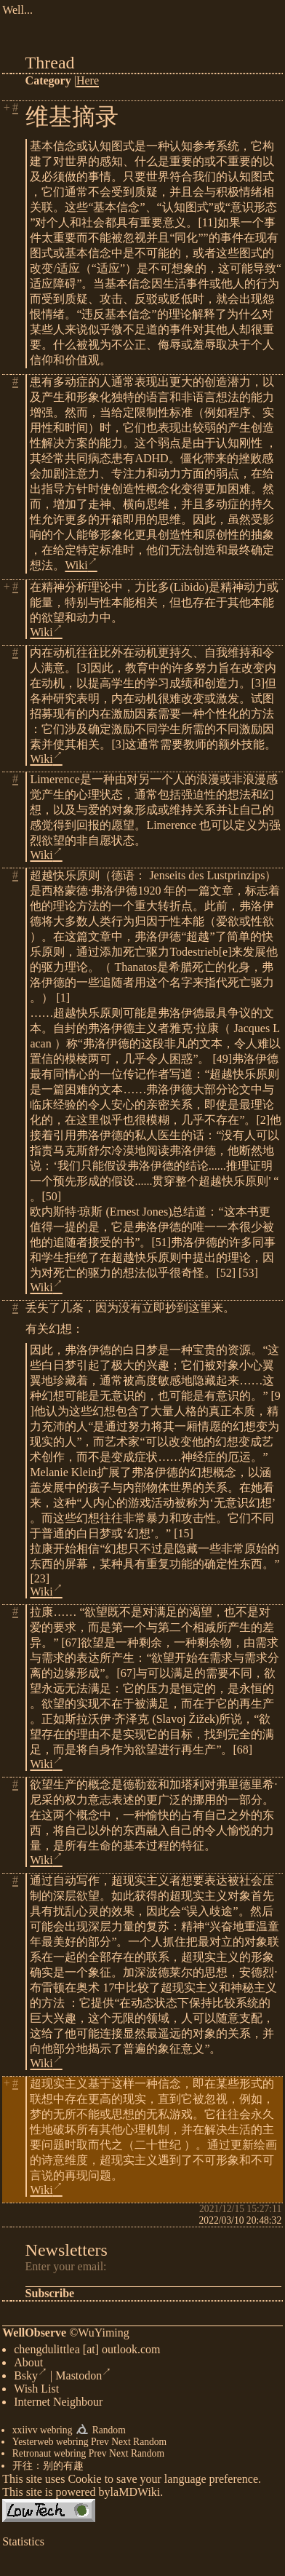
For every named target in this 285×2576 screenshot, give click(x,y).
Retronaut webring (49, 2456)
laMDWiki (136, 2495)
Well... (17, 10)
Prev (100, 2444)
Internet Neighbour (58, 2404)
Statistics (23, 2544)
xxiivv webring (42, 2433)
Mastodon (83, 2378)
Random (109, 2433)
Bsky (30, 2378)
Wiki (81, 565)
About (28, 2365)
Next (120, 2444)
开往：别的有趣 (48, 2468)
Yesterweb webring (50, 2444)
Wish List (36, 2391)
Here (87, 80)
